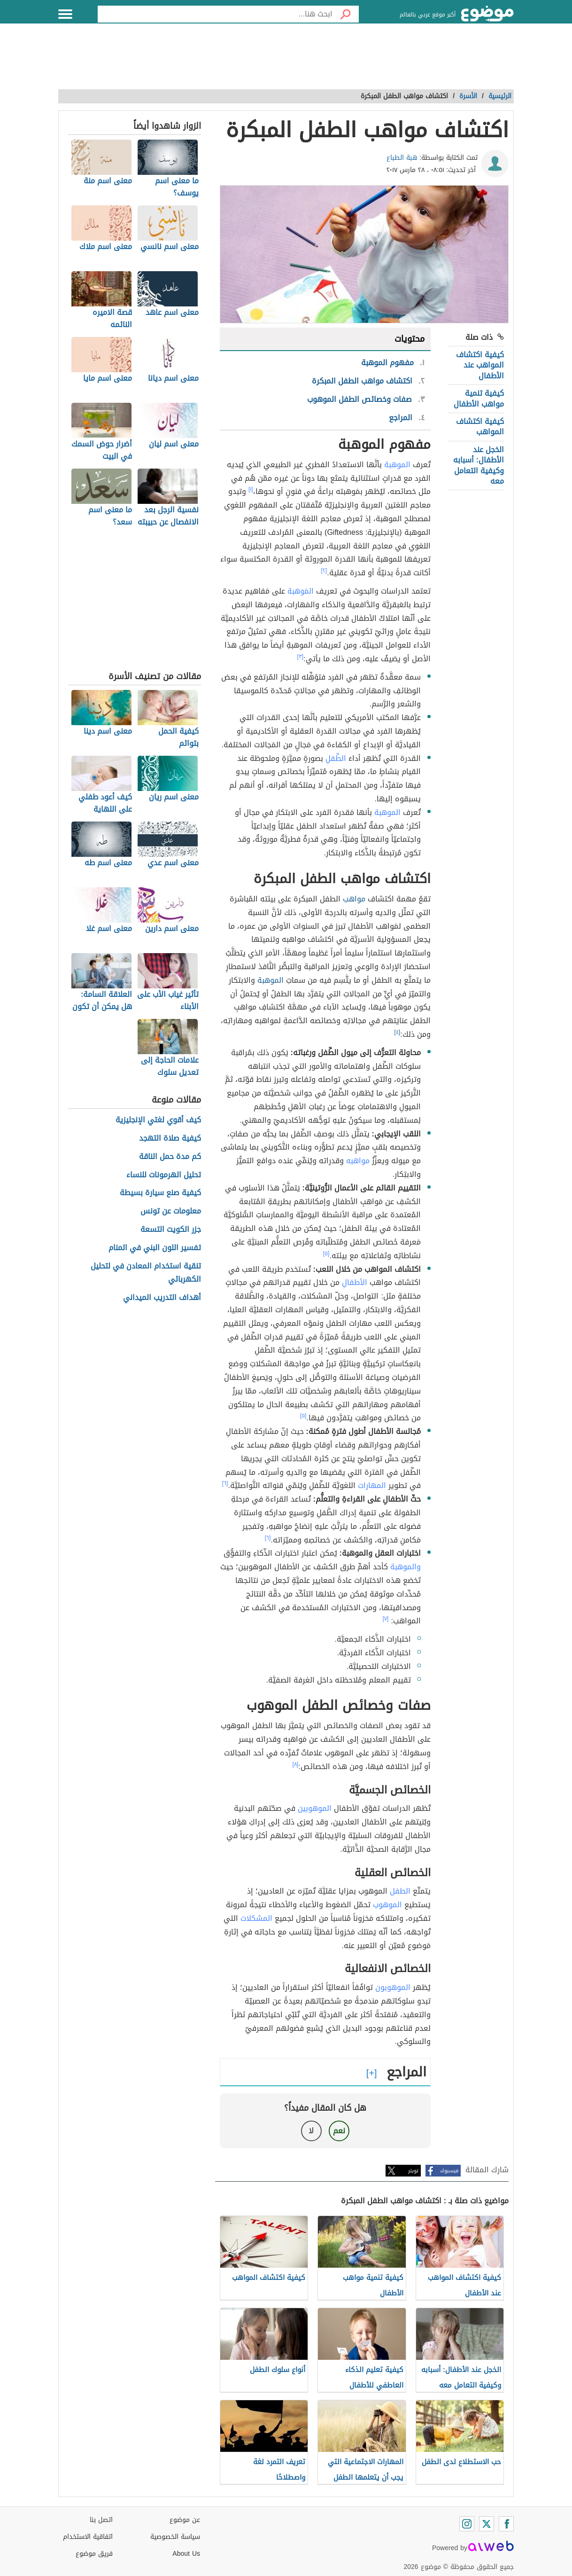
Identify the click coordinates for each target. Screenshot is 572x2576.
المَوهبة (300, 591)
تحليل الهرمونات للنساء (163, 1175)
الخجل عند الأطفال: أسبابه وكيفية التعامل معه (478, 465)
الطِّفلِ (335, 758)
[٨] (296, 1764)
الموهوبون (392, 1987)
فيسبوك (449, 2171)
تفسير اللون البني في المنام (154, 1248)
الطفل (400, 1891)
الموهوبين (315, 1808)
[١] (250, 489)
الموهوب (387, 1904)
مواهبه (358, 1160)
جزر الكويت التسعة (170, 1230)
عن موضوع (185, 2519)
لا (311, 2130)
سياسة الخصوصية (175, 2536)
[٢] (324, 570)
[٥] (326, 1253)
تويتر (413, 2171)
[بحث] (345, 14)
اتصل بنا (101, 2519)
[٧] (386, 1618)
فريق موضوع (94, 2553)
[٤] (397, 1032)
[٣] (300, 656)
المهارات (372, 1485)
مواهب (354, 899)
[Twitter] (486, 2523)
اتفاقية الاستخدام (88, 2536)
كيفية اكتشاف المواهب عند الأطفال (480, 365)
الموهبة (397, 464)
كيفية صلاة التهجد (170, 1138)
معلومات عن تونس (170, 1211)
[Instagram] (466, 2523)
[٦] (225, 1483)
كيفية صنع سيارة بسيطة (160, 1193)
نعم (339, 2130)
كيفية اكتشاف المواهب (480, 426)
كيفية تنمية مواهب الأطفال (479, 398)
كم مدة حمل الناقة (170, 1157)
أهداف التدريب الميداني (162, 1298)
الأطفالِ (354, 1282)
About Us (186, 2553)
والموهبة (405, 1566)
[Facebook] (506, 2523)
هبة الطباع (401, 157)
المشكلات (256, 1918)
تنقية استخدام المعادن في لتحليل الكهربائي (146, 1273)
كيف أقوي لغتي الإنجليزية (158, 1120)
